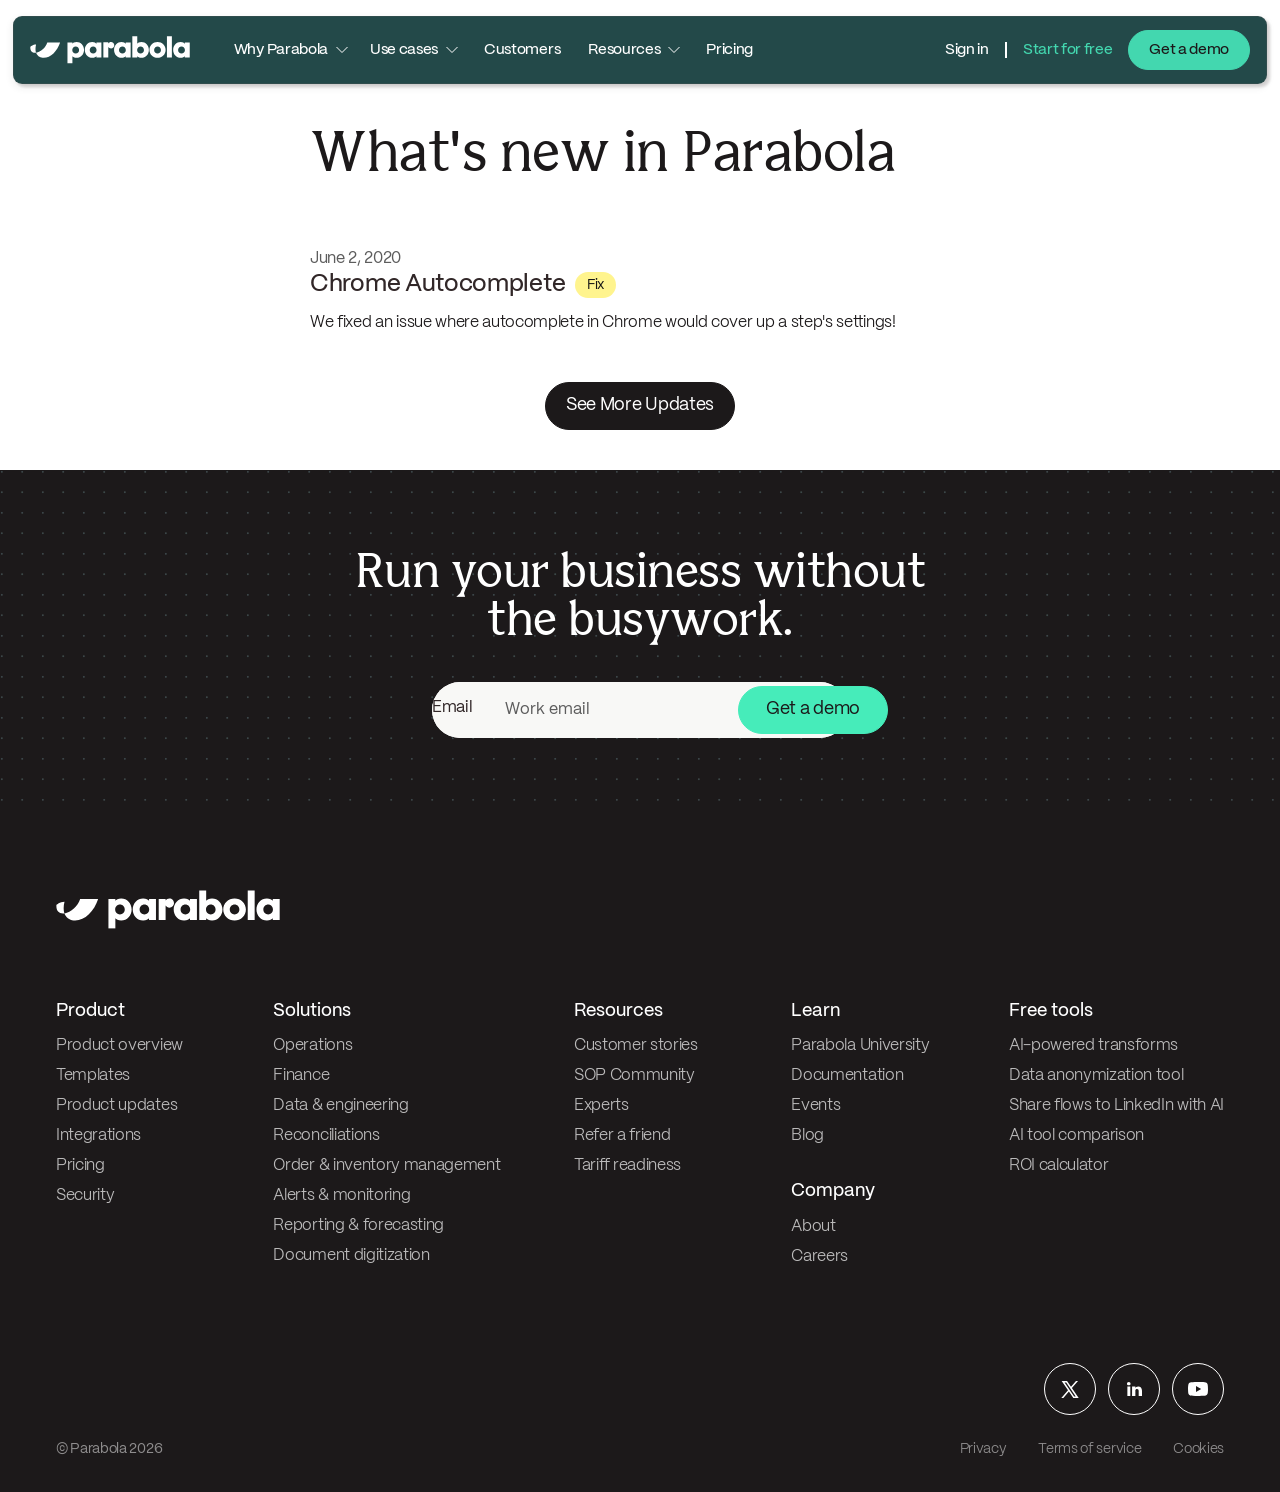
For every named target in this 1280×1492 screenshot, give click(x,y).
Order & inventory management (386, 1165)
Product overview (119, 1045)
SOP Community (634, 1075)
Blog (807, 1135)
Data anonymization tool (1096, 1075)
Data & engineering (340, 1105)
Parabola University (860, 1045)
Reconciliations (326, 1135)
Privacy (983, 1449)
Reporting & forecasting (358, 1225)
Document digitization (351, 1255)
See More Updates (640, 405)
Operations (312, 1045)
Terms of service (1089, 1449)
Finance (301, 1075)
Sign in (967, 50)
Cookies (1198, 1449)
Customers (522, 50)
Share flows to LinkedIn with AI (1116, 1105)
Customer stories (636, 1045)
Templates (93, 1075)
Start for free (1068, 50)
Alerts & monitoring (341, 1195)
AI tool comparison (1076, 1135)
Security (85, 1195)
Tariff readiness (627, 1165)
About (813, 1226)
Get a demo (1189, 50)
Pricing (729, 50)
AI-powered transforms (1093, 1045)
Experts (601, 1105)
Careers (819, 1256)
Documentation (847, 1075)
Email (452, 707)
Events (815, 1105)
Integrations (98, 1135)
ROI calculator (1059, 1165)
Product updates (116, 1105)
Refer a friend (622, 1135)
